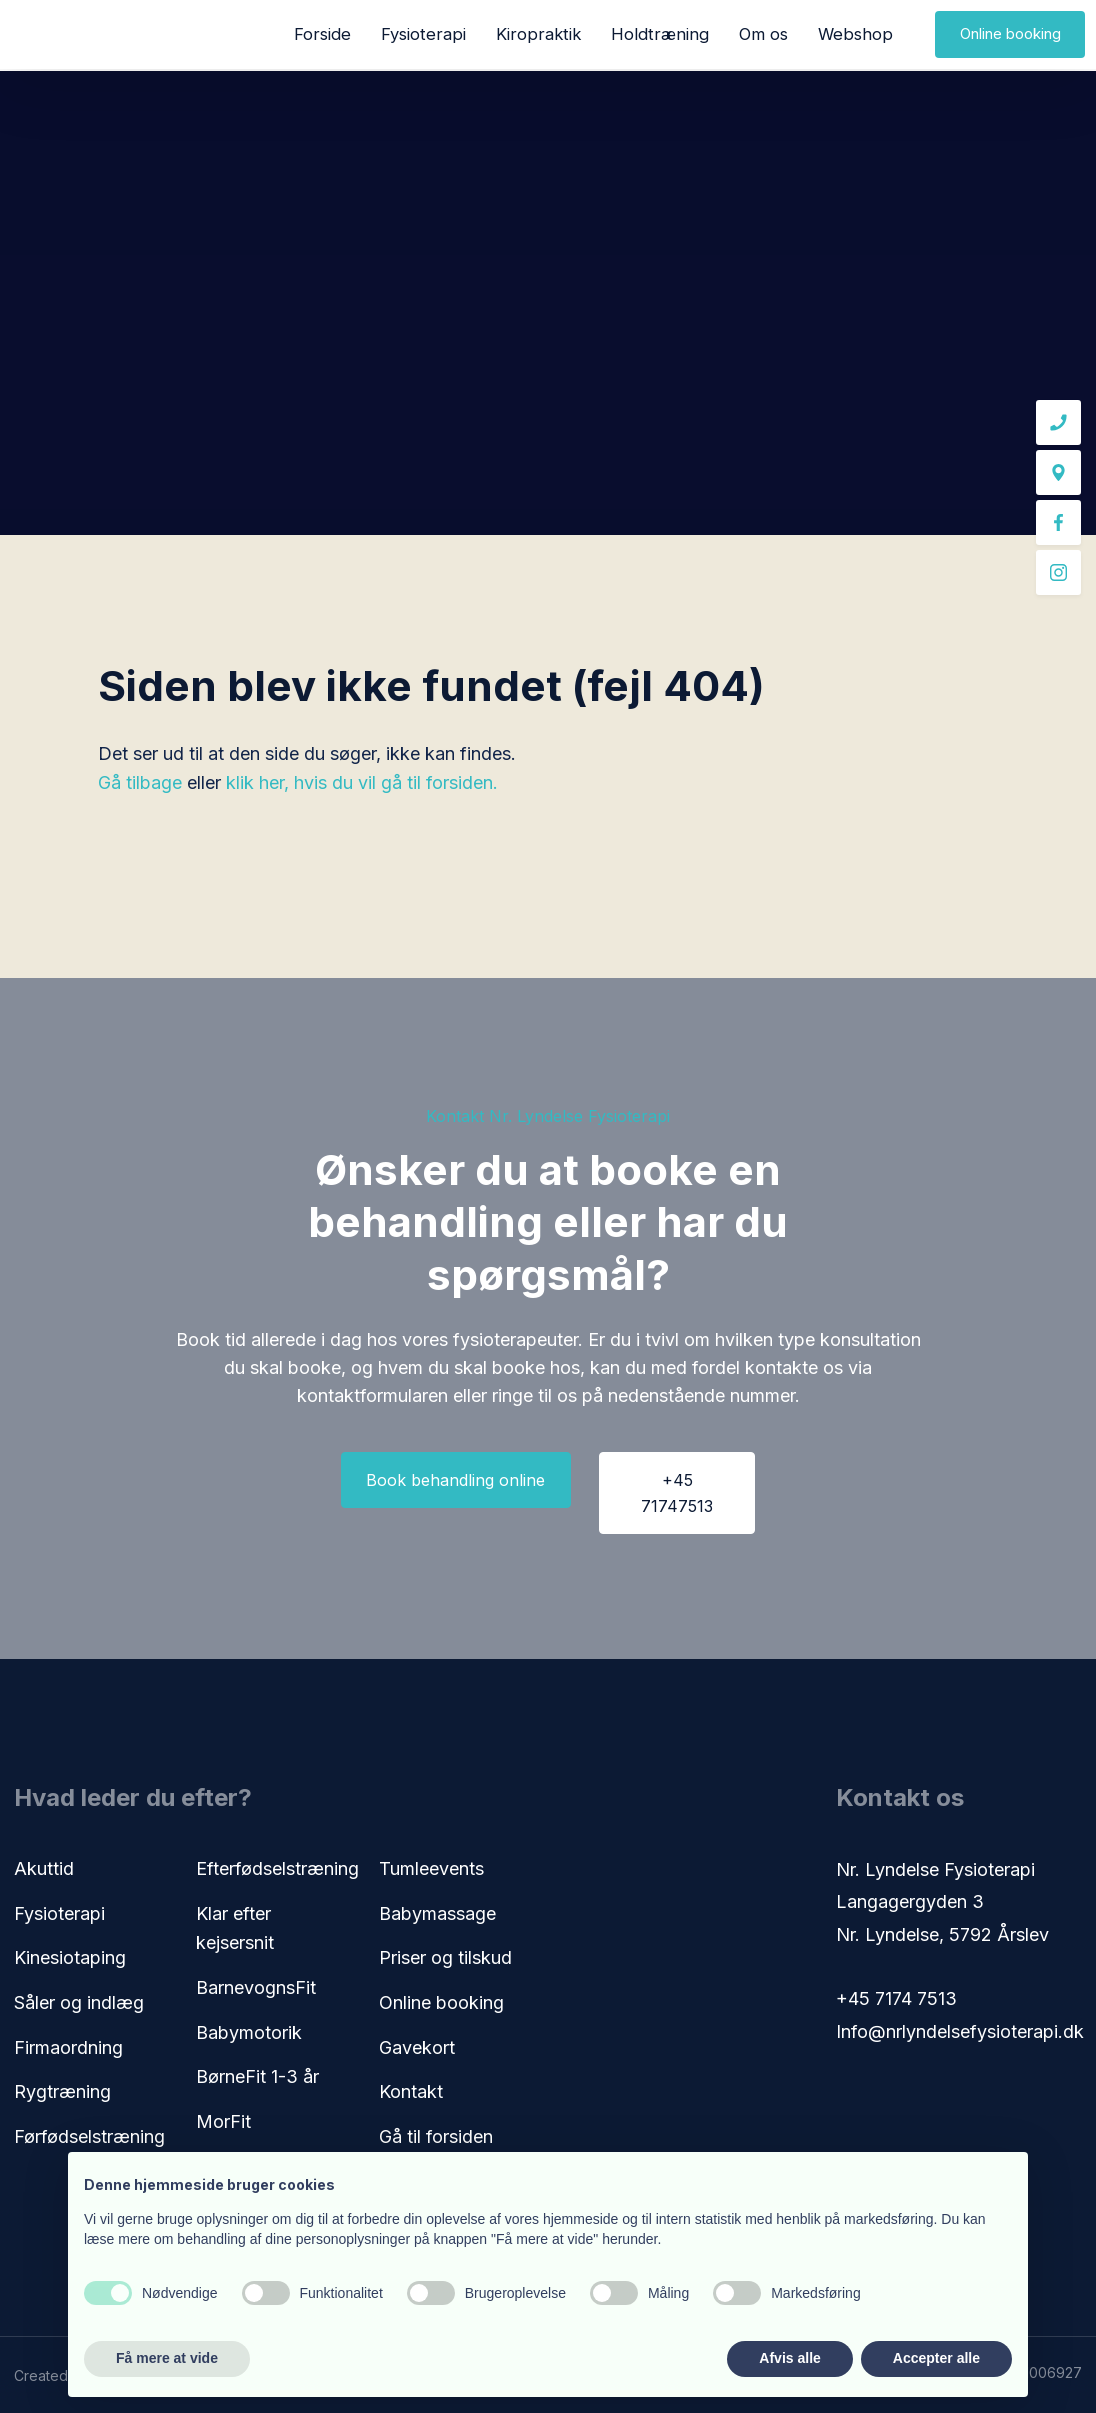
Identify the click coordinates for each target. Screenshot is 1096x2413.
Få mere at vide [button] (167, 2358)
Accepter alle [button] (936, 2358)
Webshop (855, 34)
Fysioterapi (423, 34)
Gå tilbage (140, 782)
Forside (322, 34)
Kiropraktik (538, 34)
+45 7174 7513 (896, 1998)
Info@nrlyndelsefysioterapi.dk (960, 2031)
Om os (763, 34)
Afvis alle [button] (789, 2358)
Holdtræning (660, 34)
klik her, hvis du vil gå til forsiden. (362, 782)
